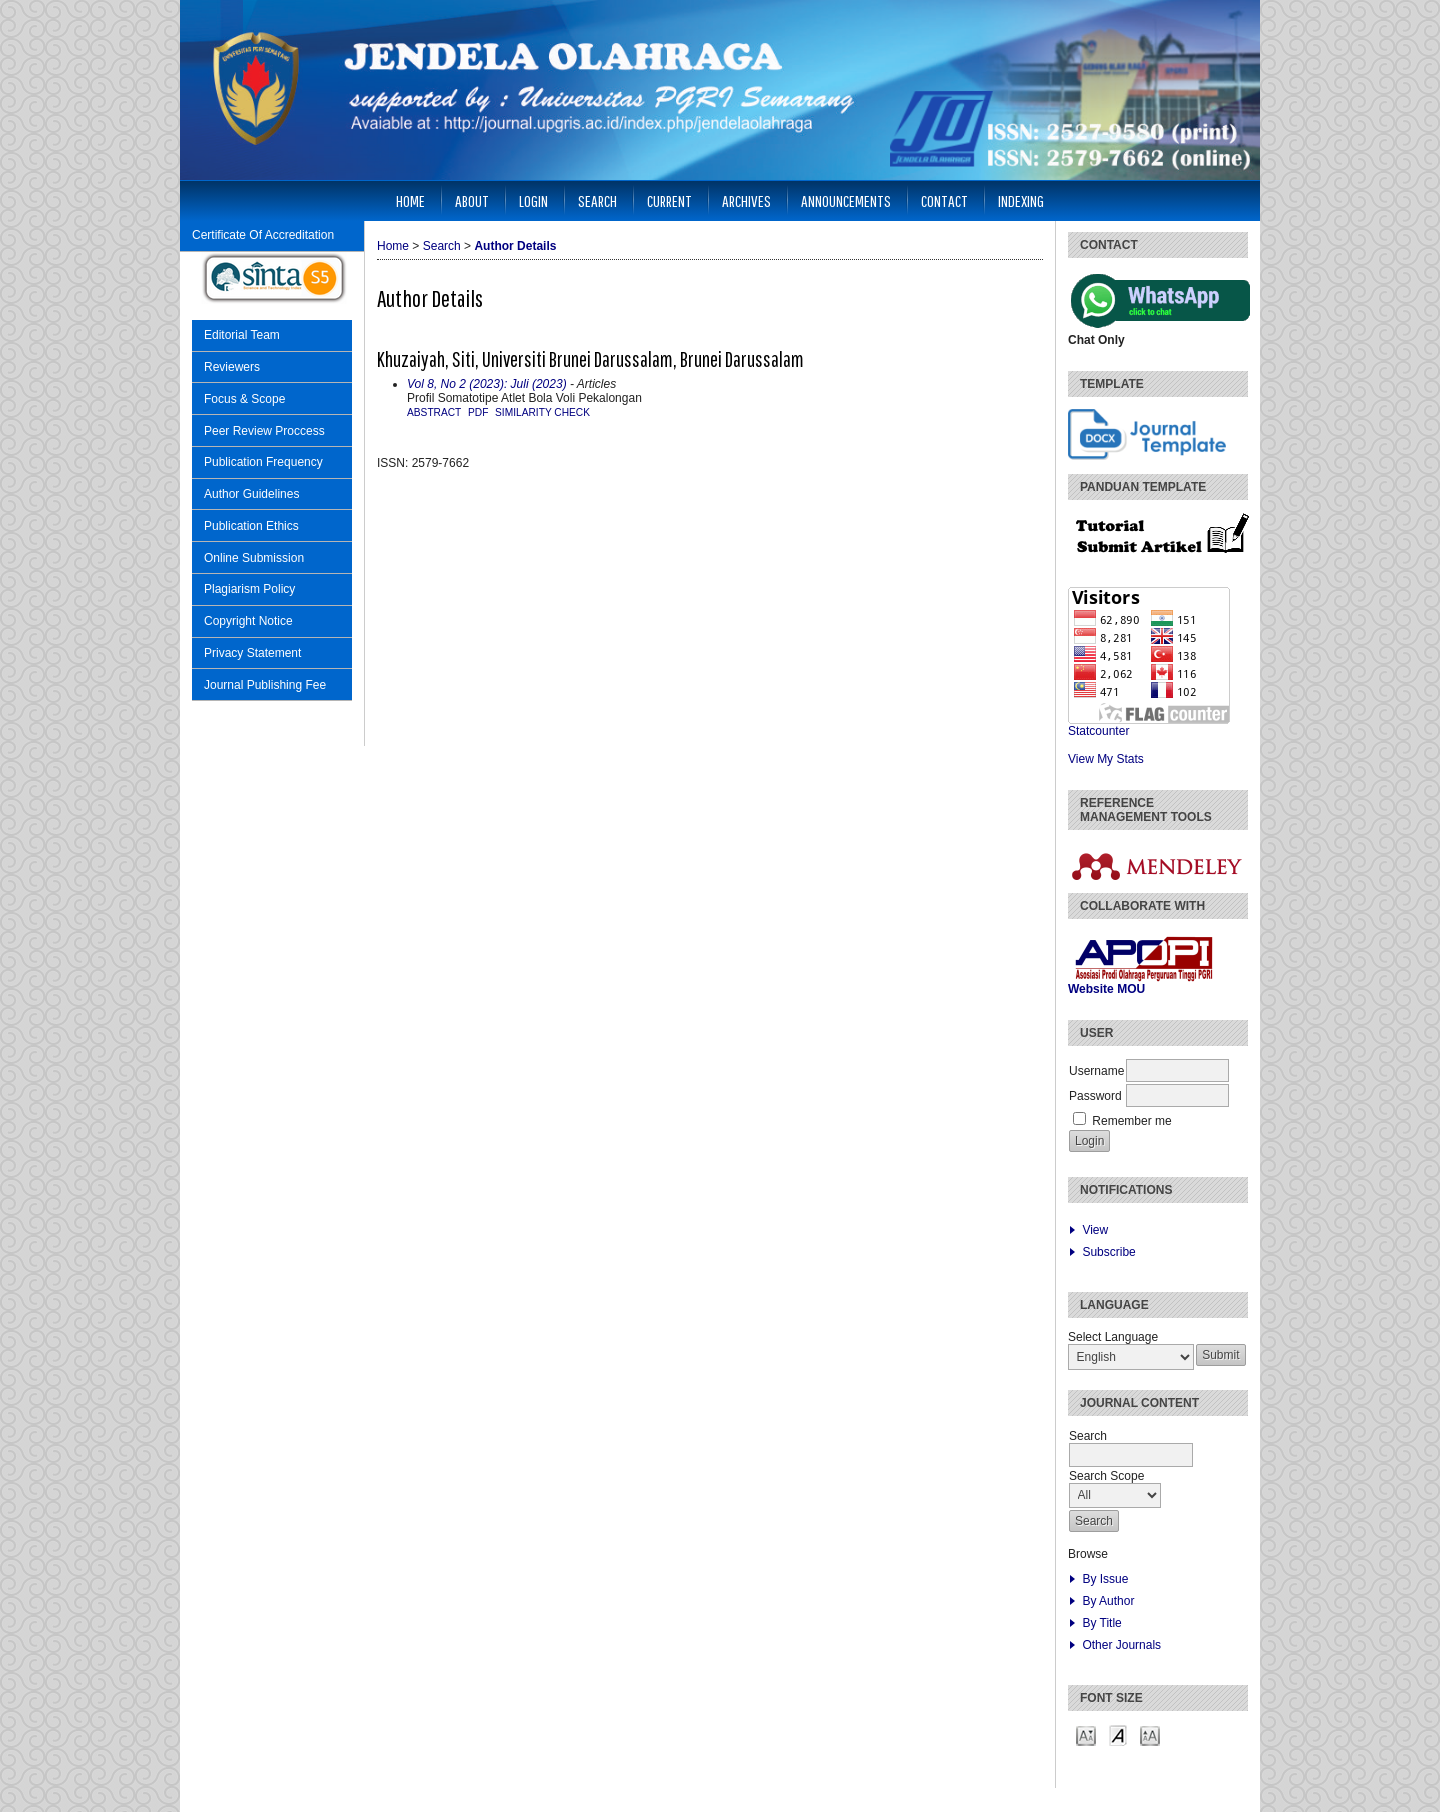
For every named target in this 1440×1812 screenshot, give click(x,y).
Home (410, 200)
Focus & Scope (244, 399)
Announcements (846, 200)
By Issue (1105, 1579)
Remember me (1131, 1121)
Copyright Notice (248, 621)
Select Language (1113, 1337)
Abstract (434, 412)
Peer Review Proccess (264, 431)
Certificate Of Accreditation (263, 235)
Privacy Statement (252, 653)
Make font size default (1118, 1734)
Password (1095, 1096)
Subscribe (1108, 1252)
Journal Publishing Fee (265, 685)
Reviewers (232, 367)
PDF (478, 412)
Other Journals (1121, 1645)
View (1095, 1230)
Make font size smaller (1086, 1734)
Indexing (1021, 200)
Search (597, 200)
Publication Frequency (263, 462)
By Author (1108, 1601)
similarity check (542, 412)
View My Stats (1106, 759)
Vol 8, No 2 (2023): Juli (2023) (487, 384)
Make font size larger (1150, 1734)
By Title (1101, 1623)
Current (669, 200)
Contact (944, 200)
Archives (746, 200)
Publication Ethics (251, 526)
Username (1096, 1071)
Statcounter (1098, 731)
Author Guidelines (251, 494)
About (472, 200)
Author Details (515, 246)
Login (533, 200)
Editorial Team (242, 335)
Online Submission (254, 558)
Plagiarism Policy (249, 589)
